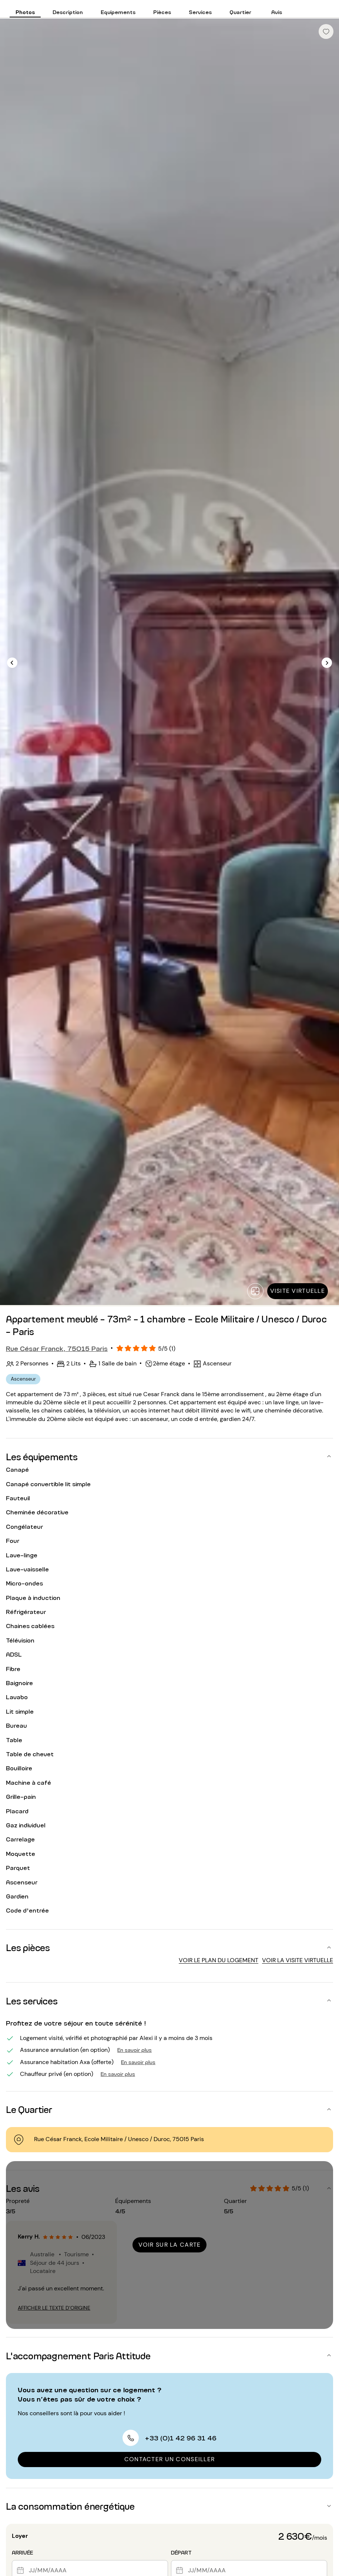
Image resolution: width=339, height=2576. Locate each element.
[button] (169, 1456)
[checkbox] (326, 31)
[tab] (25, 8)
